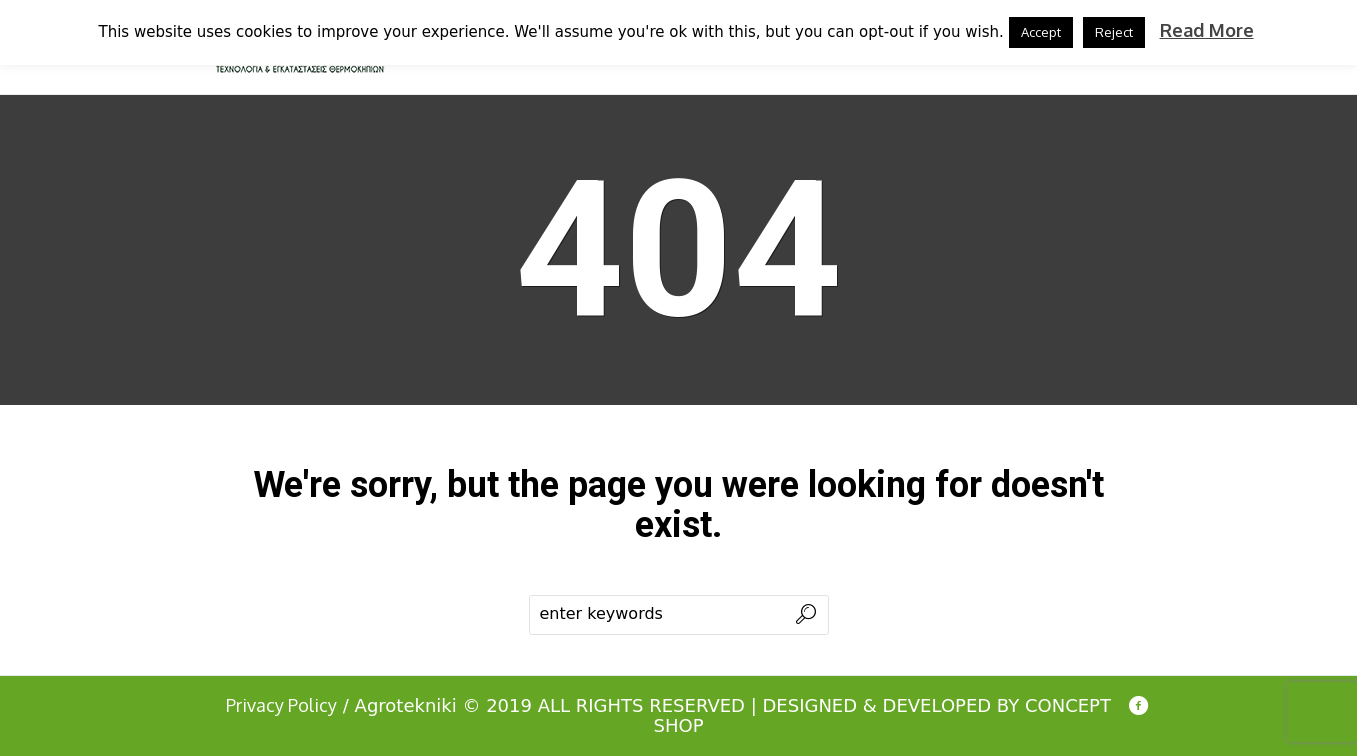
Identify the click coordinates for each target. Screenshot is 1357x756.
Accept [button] (1041, 32)
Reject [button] (1114, 32)
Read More (1207, 30)
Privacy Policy (281, 705)
